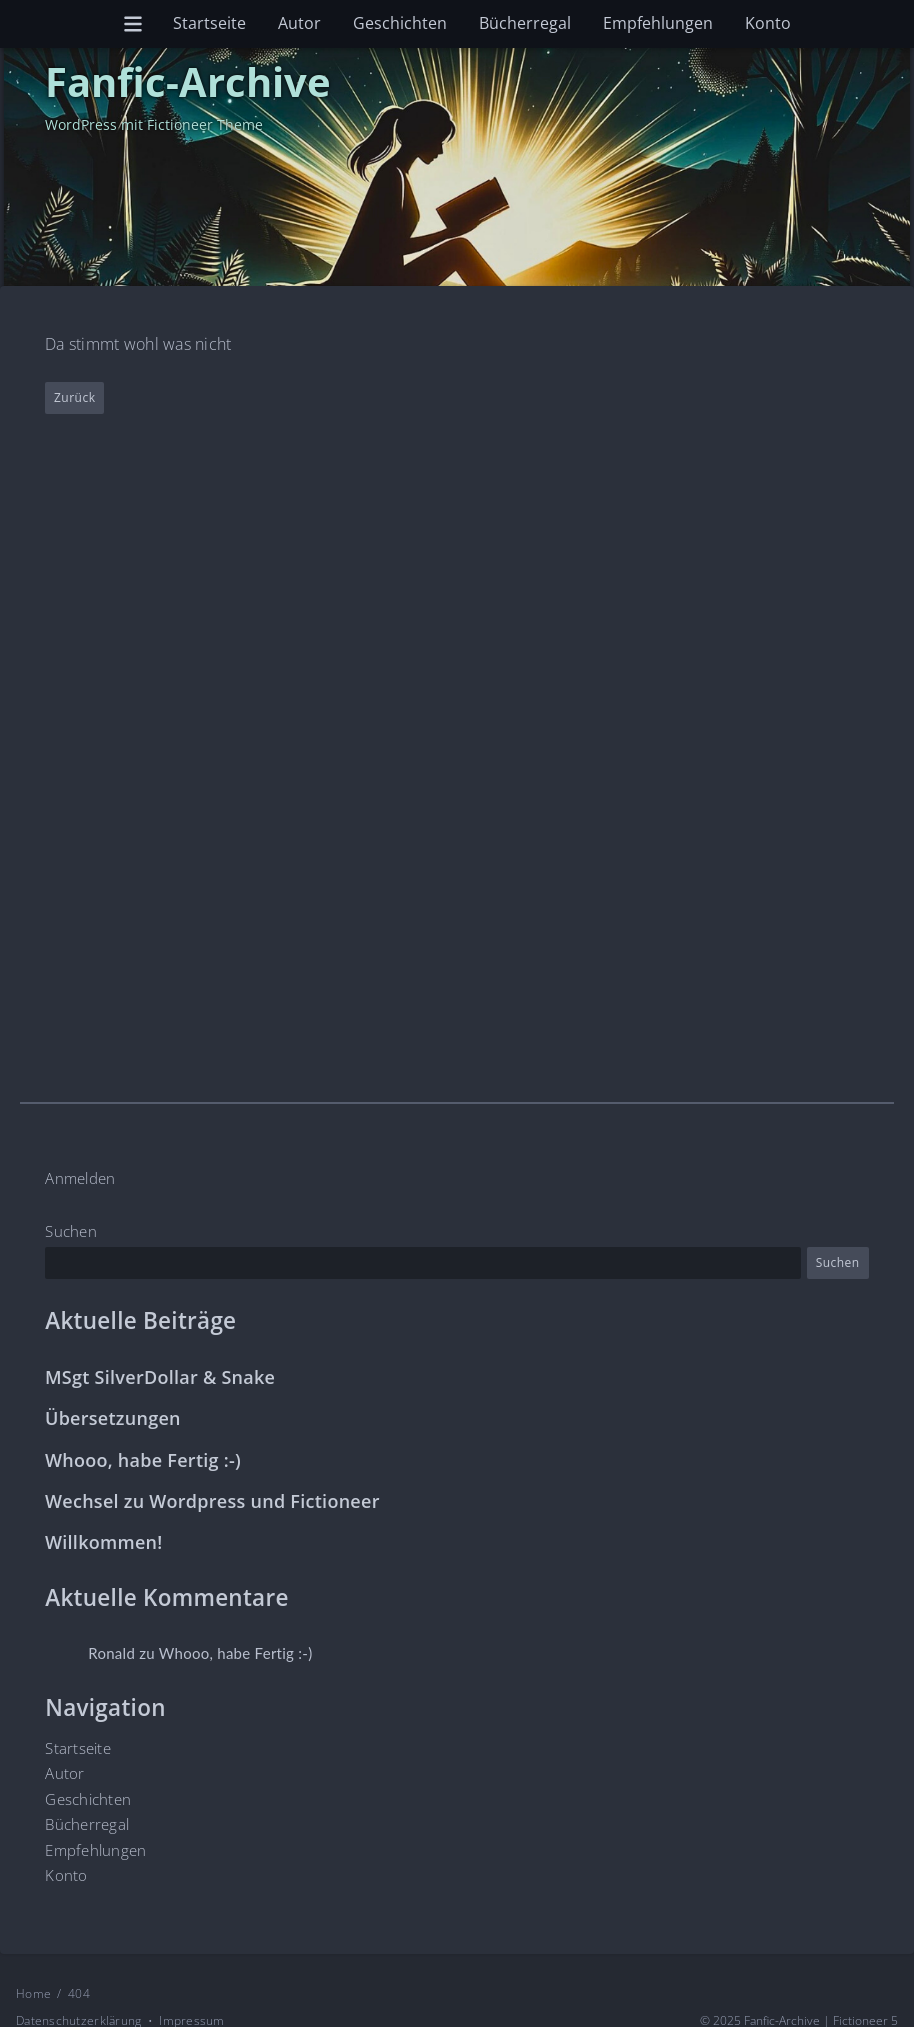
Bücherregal (525, 23)
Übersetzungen (113, 1418)
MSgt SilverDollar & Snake (160, 1377)
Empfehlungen (658, 23)
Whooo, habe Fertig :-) (143, 1459)
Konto (768, 23)
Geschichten (400, 23)
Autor (299, 23)
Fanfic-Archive (188, 81)
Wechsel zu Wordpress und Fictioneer (212, 1501)
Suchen (71, 1231)
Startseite (209, 23)
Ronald (112, 1653)
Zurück (74, 397)
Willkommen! (103, 1542)
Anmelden (80, 1177)
